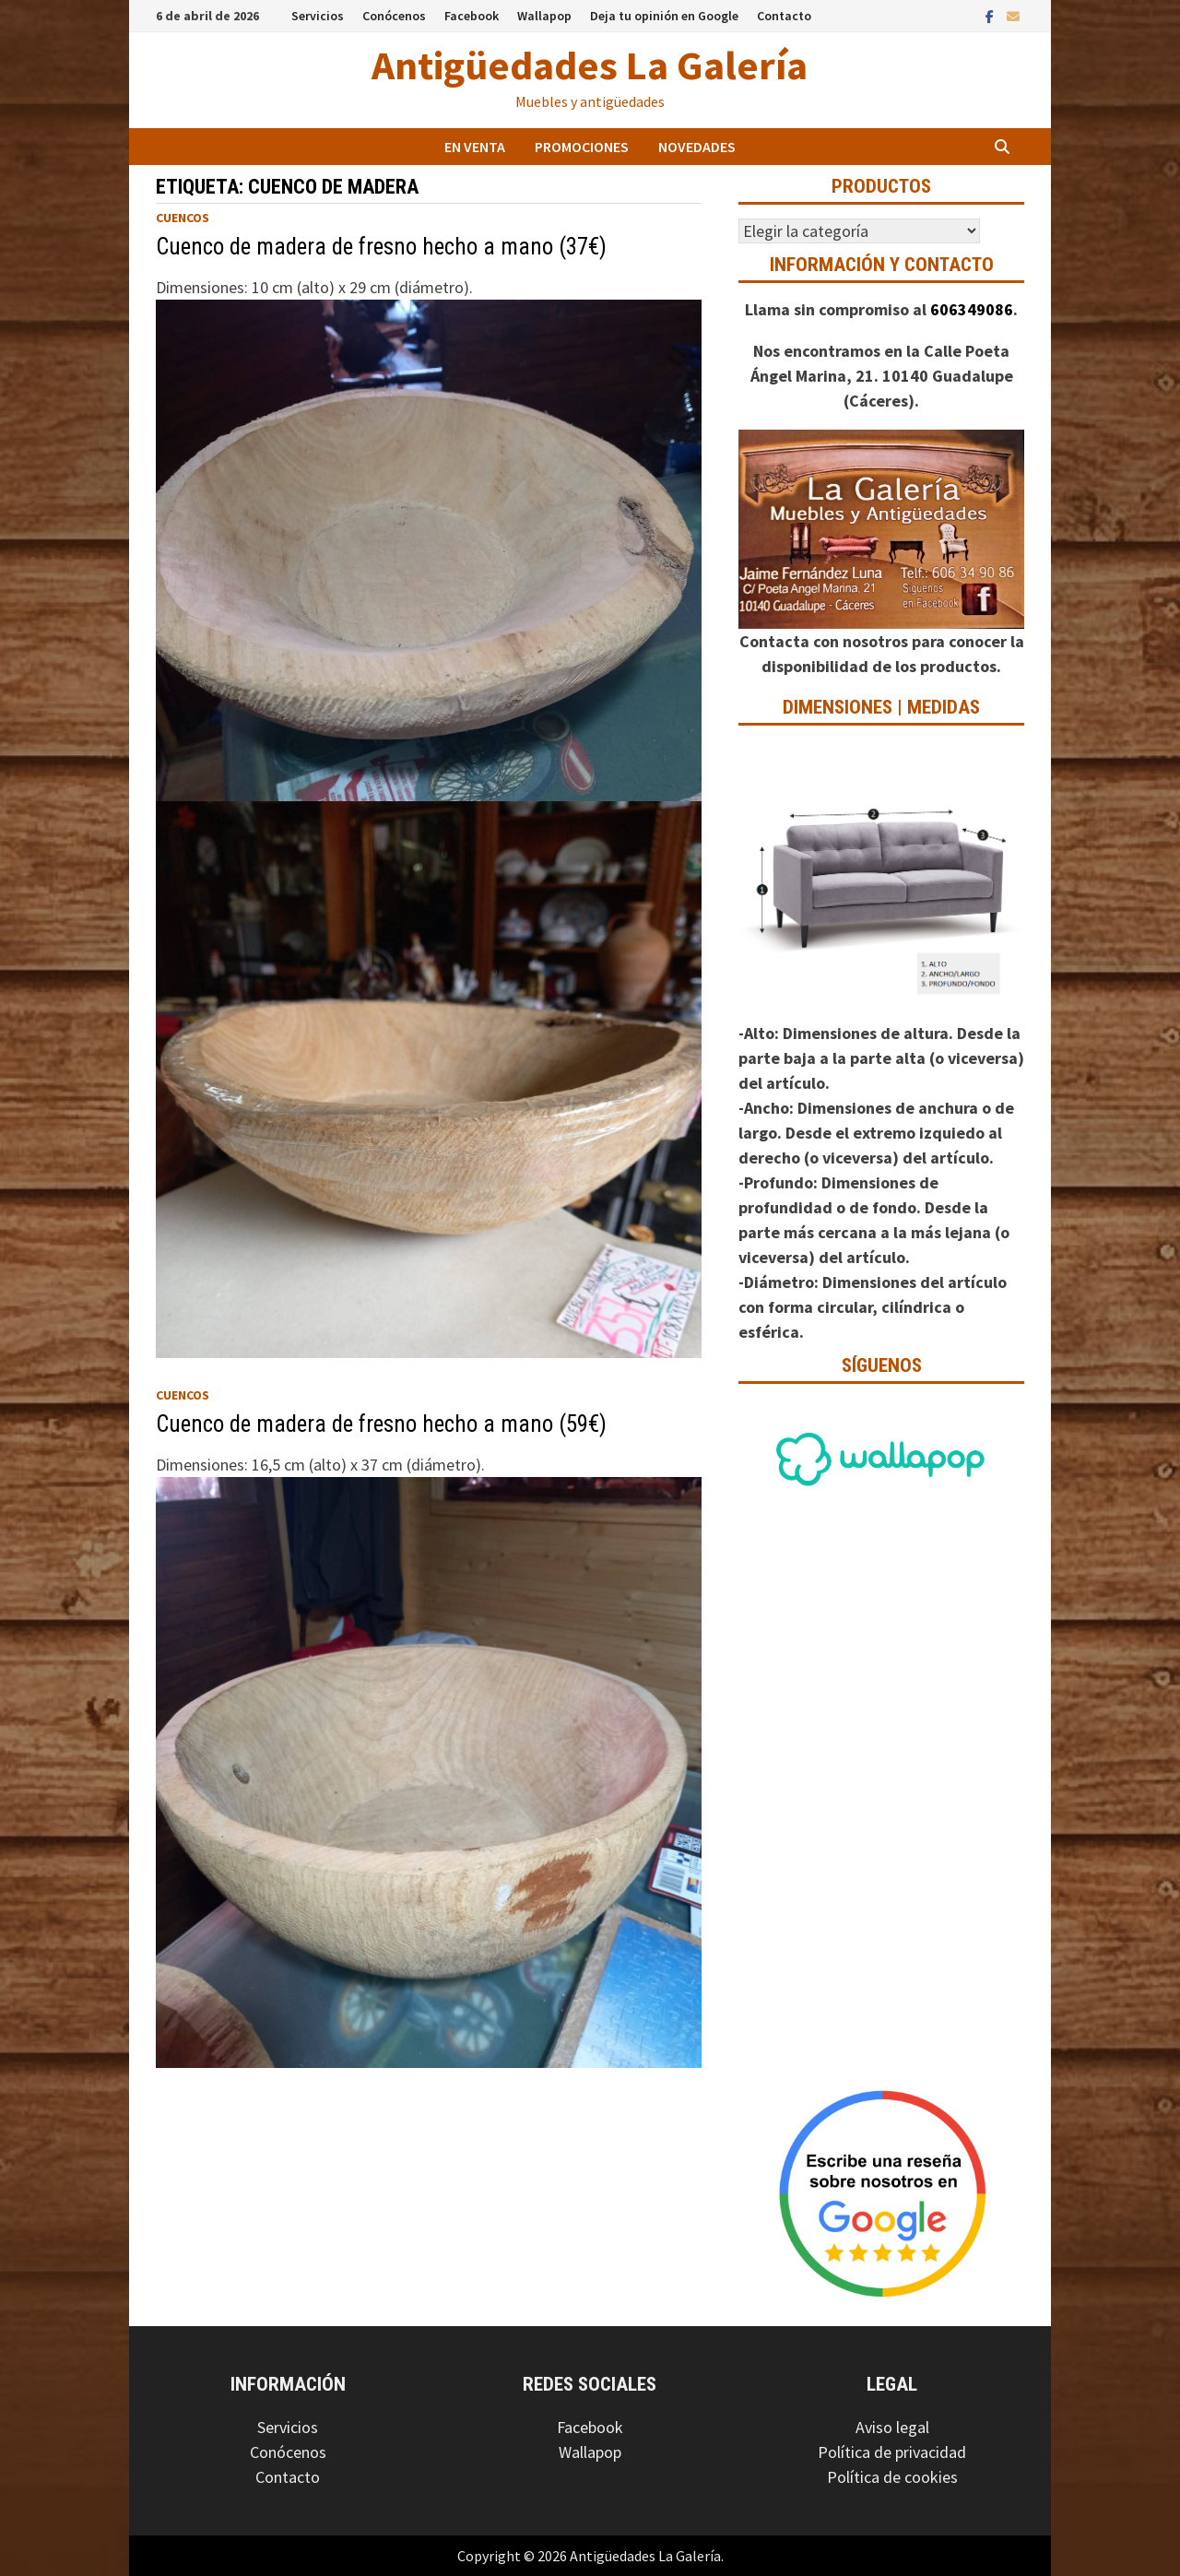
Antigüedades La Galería (590, 65)
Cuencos (182, 217)
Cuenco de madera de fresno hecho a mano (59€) (381, 1424)
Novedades (697, 146)
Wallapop (544, 15)
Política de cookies (892, 2476)
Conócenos (394, 15)
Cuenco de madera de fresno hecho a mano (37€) (381, 246)
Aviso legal (892, 2427)
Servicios (317, 15)
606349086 (971, 309)
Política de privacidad (892, 2452)
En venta (474, 146)
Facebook (471, 15)
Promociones (582, 146)
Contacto (784, 15)
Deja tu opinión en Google (664, 15)
